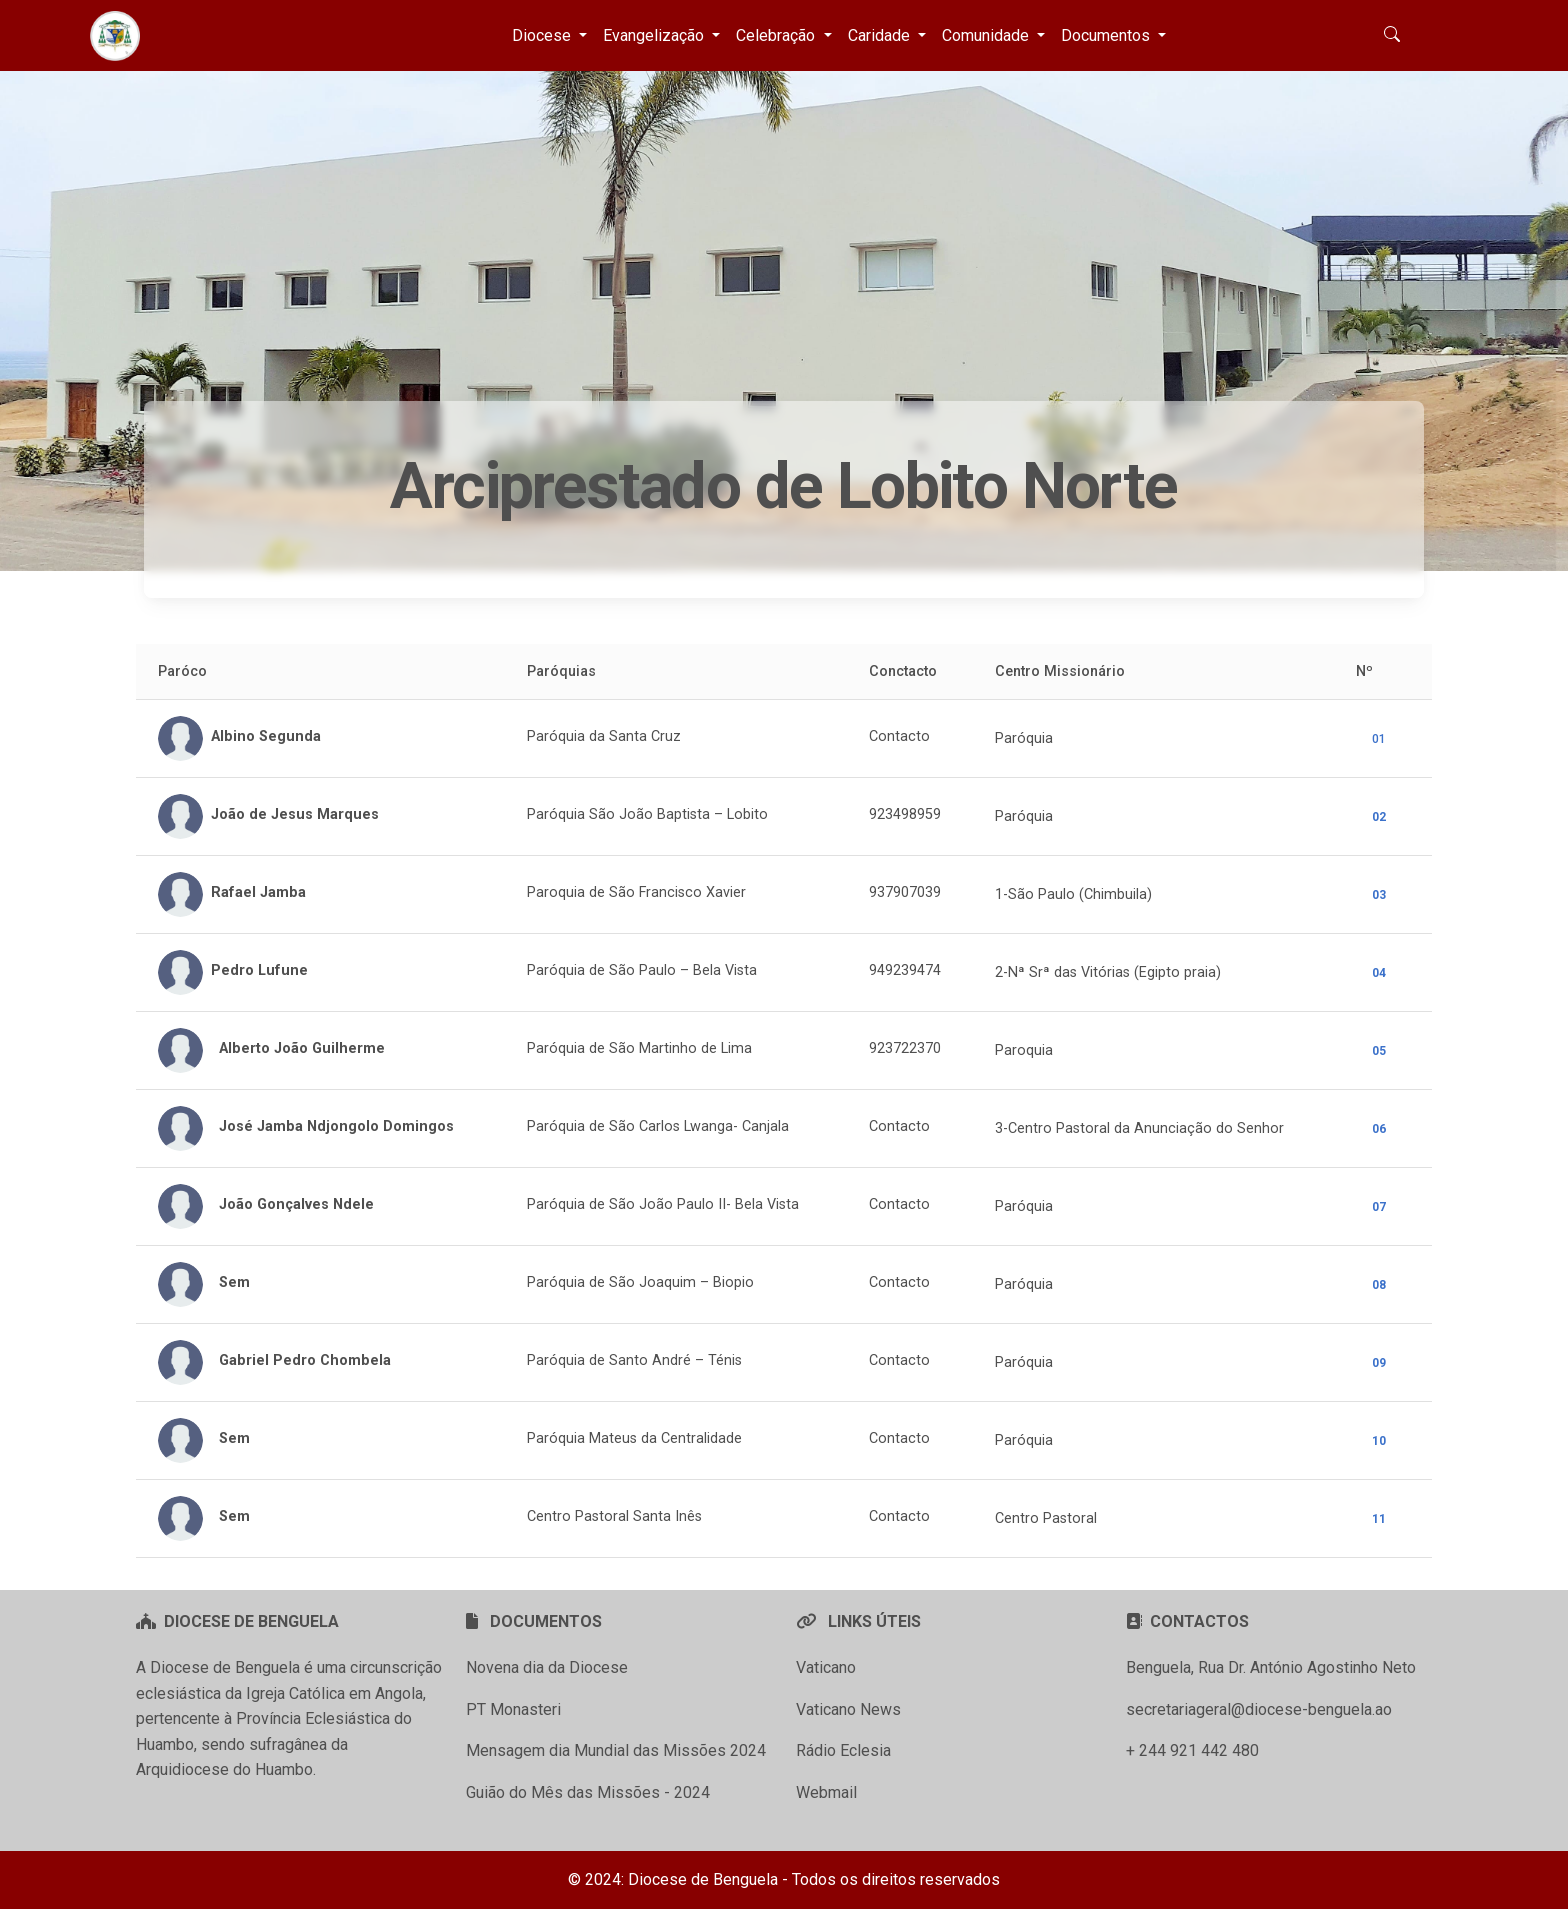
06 (1379, 1129)
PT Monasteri (513, 1709)
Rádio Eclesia (843, 1750)
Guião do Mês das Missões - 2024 (588, 1792)
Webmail (826, 1792)
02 (1379, 817)
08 (1379, 1285)
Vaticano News (848, 1709)
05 (1379, 1051)
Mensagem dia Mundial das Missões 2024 (616, 1750)
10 (1379, 1441)
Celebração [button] (777, 35)
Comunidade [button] (987, 35)
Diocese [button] (543, 35)
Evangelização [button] (655, 35)
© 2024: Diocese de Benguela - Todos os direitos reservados (784, 1879)
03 (1379, 895)
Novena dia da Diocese (547, 1667)
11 (1379, 1519)
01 (1379, 739)
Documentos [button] (1107, 35)
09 (1379, 1363)
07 (1379, 1207)
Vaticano (826, 1667)
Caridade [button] (881, 35)
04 (1379, 973)
